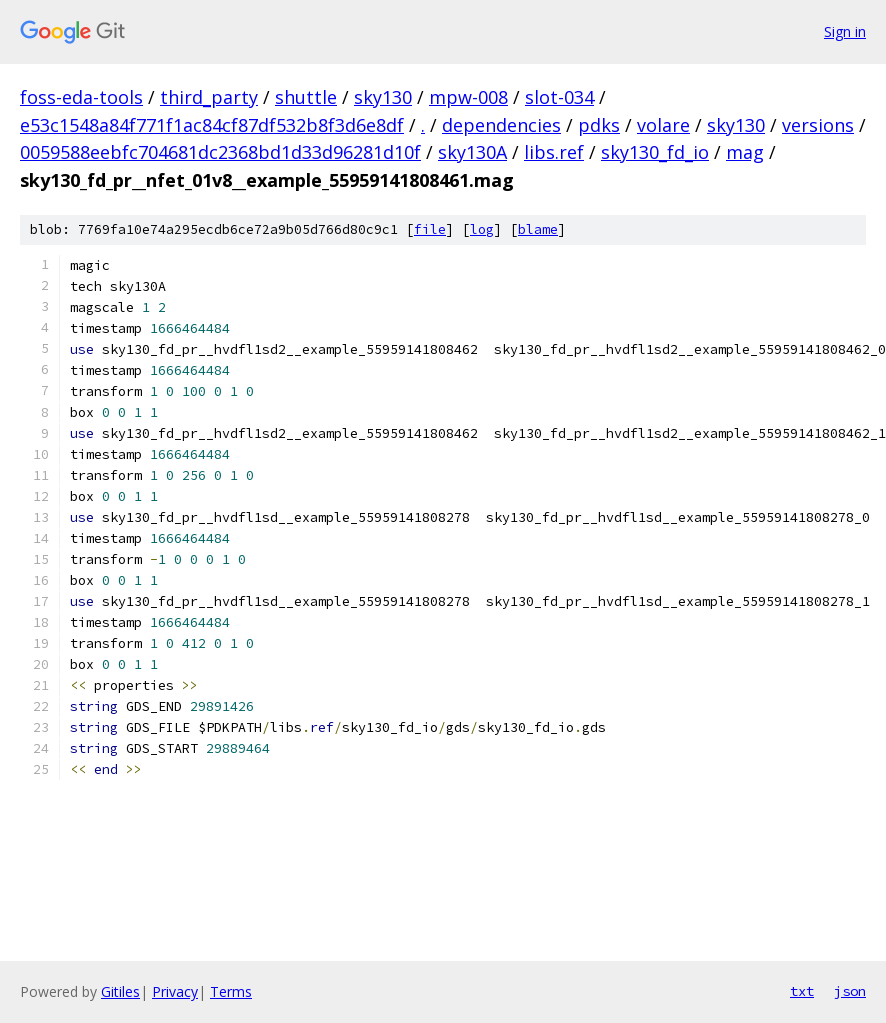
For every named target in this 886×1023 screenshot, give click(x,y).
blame (538, 229)
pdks (599, 125)
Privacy (175, 991)
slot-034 (559, 97)
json (850, 991)
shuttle (306, 97)
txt (802, 991)
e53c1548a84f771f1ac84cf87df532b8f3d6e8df (212, 125)
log (482, 229)
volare (663, 125)
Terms (231, 991)
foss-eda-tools (81, 97)
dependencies (501, 125)
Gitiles (120, 991)
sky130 (383, 97)
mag (745, 152)
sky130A (472, 152)
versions (818, 125)
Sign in (845, 31)
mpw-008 (468, 97)
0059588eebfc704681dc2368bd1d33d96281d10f (220, 152)
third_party (209, 97)
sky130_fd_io (655, 152)
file (430, 229)
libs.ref (554, 152)
